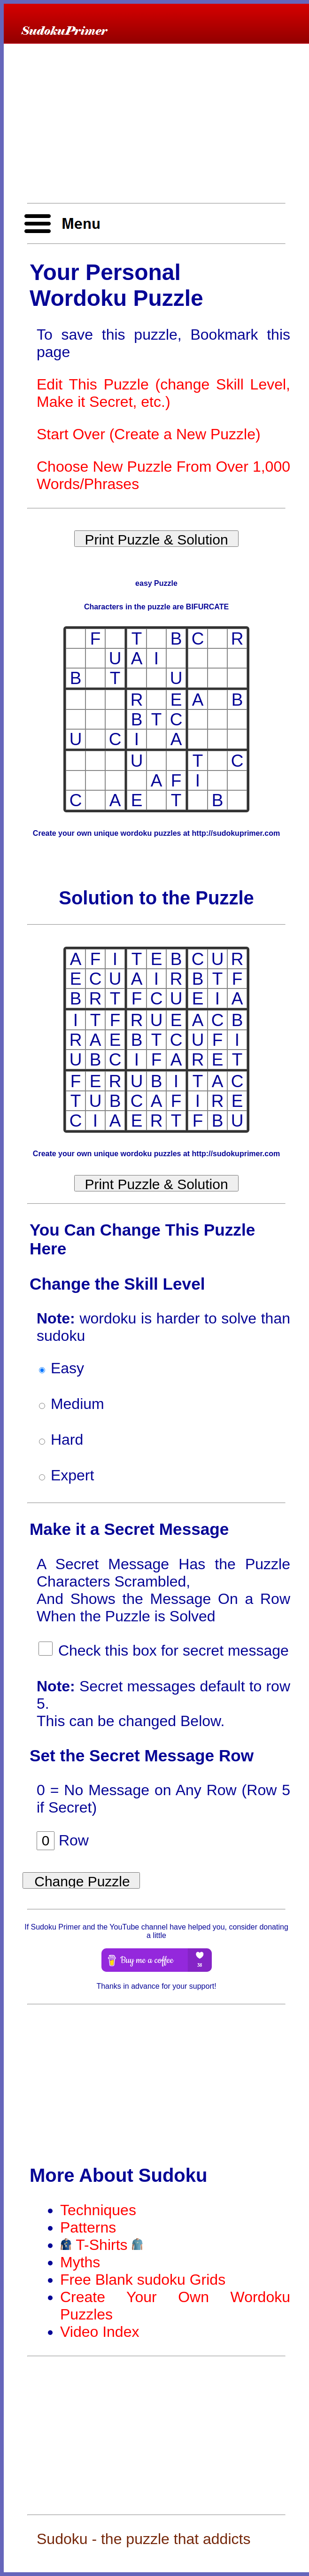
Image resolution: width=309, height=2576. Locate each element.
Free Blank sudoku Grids (142, 2279)
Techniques (98, 2210)
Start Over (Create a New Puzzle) (149, 434)
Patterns (88, 2227)
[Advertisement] (156, 124)
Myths (80, 2262)
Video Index (99, 2331)
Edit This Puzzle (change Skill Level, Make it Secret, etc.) (163, 393)
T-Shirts (101, 2244)
